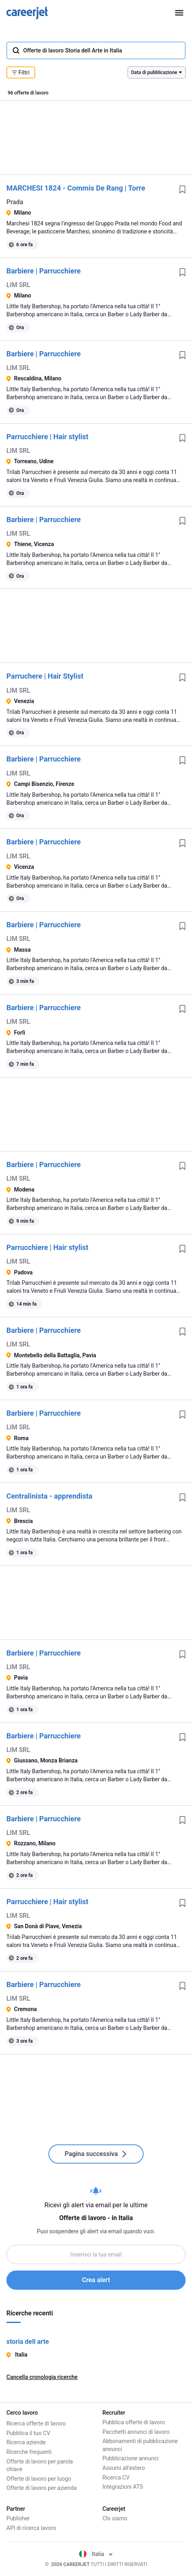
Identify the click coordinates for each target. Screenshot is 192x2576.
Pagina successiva (95, 2154)
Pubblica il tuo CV (28, 2432)
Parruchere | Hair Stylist (44, 676)
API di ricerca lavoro (31, 2528)
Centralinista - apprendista (49, 1496)
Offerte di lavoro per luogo (38, 2477)
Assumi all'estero (123, 2468)
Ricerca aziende (26, 2441)
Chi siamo (114, 2518)
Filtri (21, 72)
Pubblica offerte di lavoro (133, 2422)
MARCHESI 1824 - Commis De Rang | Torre (75, 188)
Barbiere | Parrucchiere (43, 271)
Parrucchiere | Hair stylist (47, 436)
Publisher (18, 2518)
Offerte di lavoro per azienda (41, 2487)
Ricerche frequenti (29, 2450)
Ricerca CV (116, 2477)
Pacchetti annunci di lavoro (136, 2432)
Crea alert (96, 2280)
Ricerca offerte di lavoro (36, 2422)
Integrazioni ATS (122, 2487)
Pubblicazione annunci (130, 2458)
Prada (14, 202)
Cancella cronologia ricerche (42, 2377)
